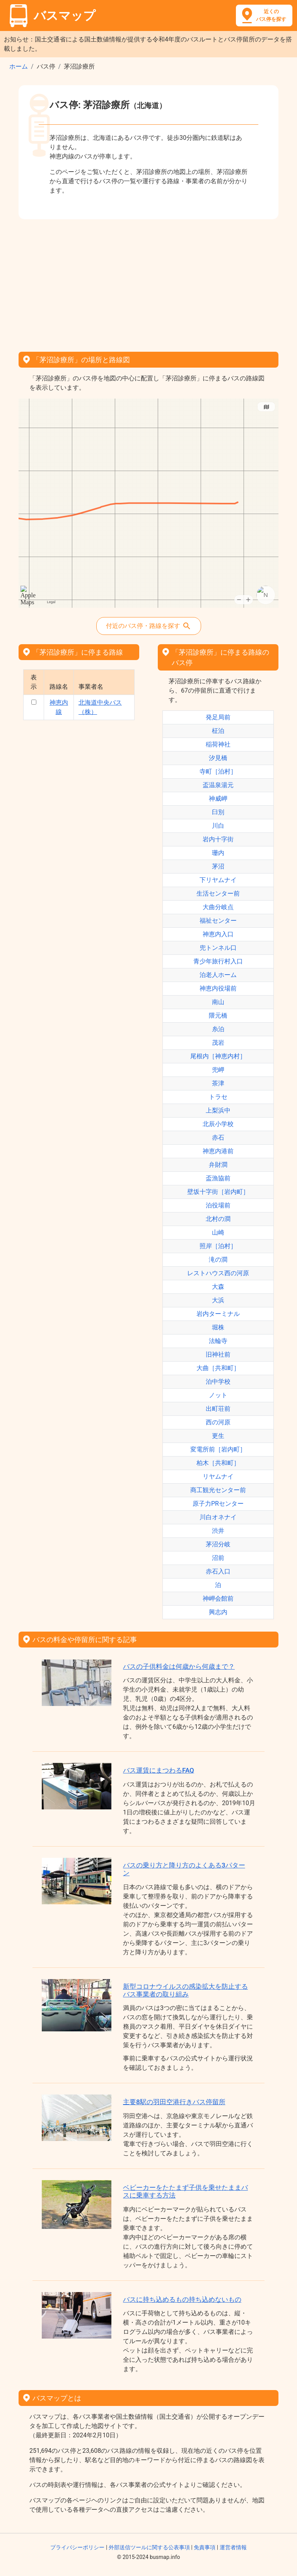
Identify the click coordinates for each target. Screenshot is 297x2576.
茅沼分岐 (218, 1544)
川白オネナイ (218, 1517)
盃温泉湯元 (218, 785)
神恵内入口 (218, 934)
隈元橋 (218, 1015)
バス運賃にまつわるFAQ (158, 1770)
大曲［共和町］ (218, 1368)
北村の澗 (218, 1219)
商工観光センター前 (218, 1490)
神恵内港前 (218, 1151)
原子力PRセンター (218, 1503)
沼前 (218, 1557)
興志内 (218, 1612)
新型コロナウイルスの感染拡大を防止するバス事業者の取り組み (185, 1990)
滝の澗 (218, 1259)
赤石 (218, 1137)
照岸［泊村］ (218, 1246)
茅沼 (218, 866)
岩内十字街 (218, 839)
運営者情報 (233, 2547)
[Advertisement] (148, 283)
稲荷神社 (218, 744)
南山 (218, 1002)
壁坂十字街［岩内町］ (218, 1191)
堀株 (218, 1327)
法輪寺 (218, 1341)
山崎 (218, 1232)
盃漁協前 (218, 1178)
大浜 (218, 1300)
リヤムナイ (218, 1476)
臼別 (218, 812)
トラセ (218, 1097)
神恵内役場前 (218, 988)
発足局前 (218, 717)
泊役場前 (218, 1205)
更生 (218, 1435)
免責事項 (204, 2547)
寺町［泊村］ (218, 771)
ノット (218, 1395)
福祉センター (218, 920)
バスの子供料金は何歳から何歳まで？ (179, 1666)
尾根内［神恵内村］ (218, 1056)
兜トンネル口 (218, 947)
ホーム (18, 66)
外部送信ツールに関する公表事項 (149, 2547)
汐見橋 (218, 758)
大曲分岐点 (218, 907)
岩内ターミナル (218, 1313)
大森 (218, 1286)
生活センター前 (218, 893)
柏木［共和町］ (218, 1463)
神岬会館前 (218, 1598)
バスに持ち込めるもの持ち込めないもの (182, 2299)
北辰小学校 (218, 1124)
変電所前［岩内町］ (218, 1449)
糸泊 (218, 1029)
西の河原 (218, 1422)
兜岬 (218, 1069)
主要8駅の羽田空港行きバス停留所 (174, 2102)
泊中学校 (218, 1381)
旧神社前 (218, 1354)
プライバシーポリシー (77, 2547)
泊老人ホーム (218, 974)
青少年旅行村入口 (218, 961)
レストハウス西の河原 (218, 1273)
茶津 (218, 1083)
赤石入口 (218, 1571)
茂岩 (218, 1042)
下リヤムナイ (218, 880)
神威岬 (218, 798)
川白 (218, 825)
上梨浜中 (218, 1110)
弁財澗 (218, 1164)
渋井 (218, 1530)
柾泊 (218, 730)
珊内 (218, 852)
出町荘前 (218, 1408)
